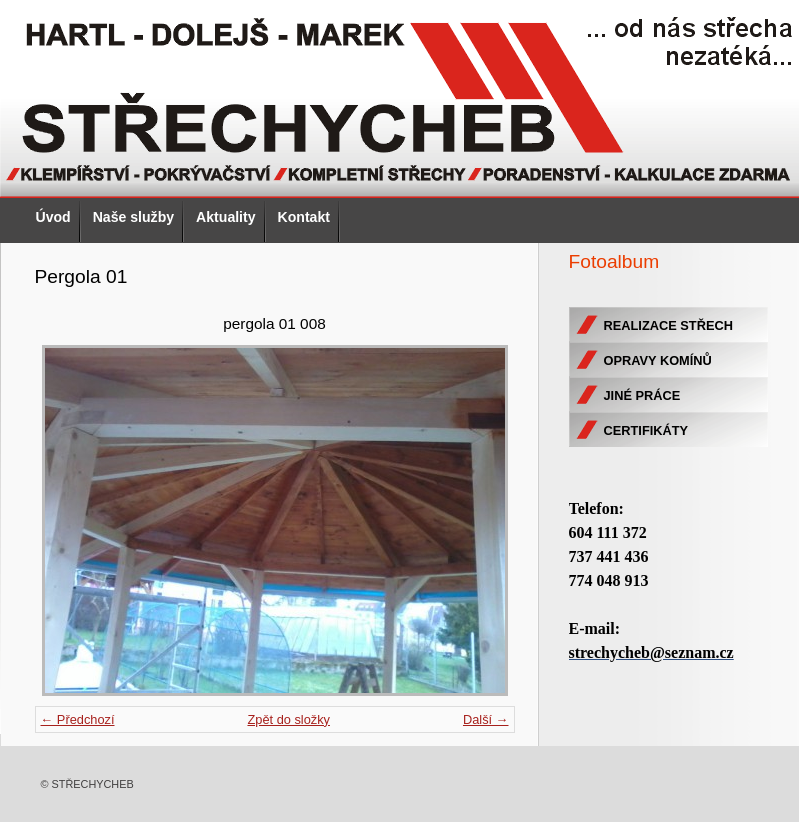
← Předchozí (78, 719)
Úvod (53, 217)
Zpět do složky (288, 719)
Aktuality (225, 217)
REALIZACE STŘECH (668, 325)
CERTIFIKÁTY (646, 430)
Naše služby (133, 217)
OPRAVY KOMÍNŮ (658, 360)
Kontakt (304, 217)
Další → (486, 719)
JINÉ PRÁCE (642, 395)
